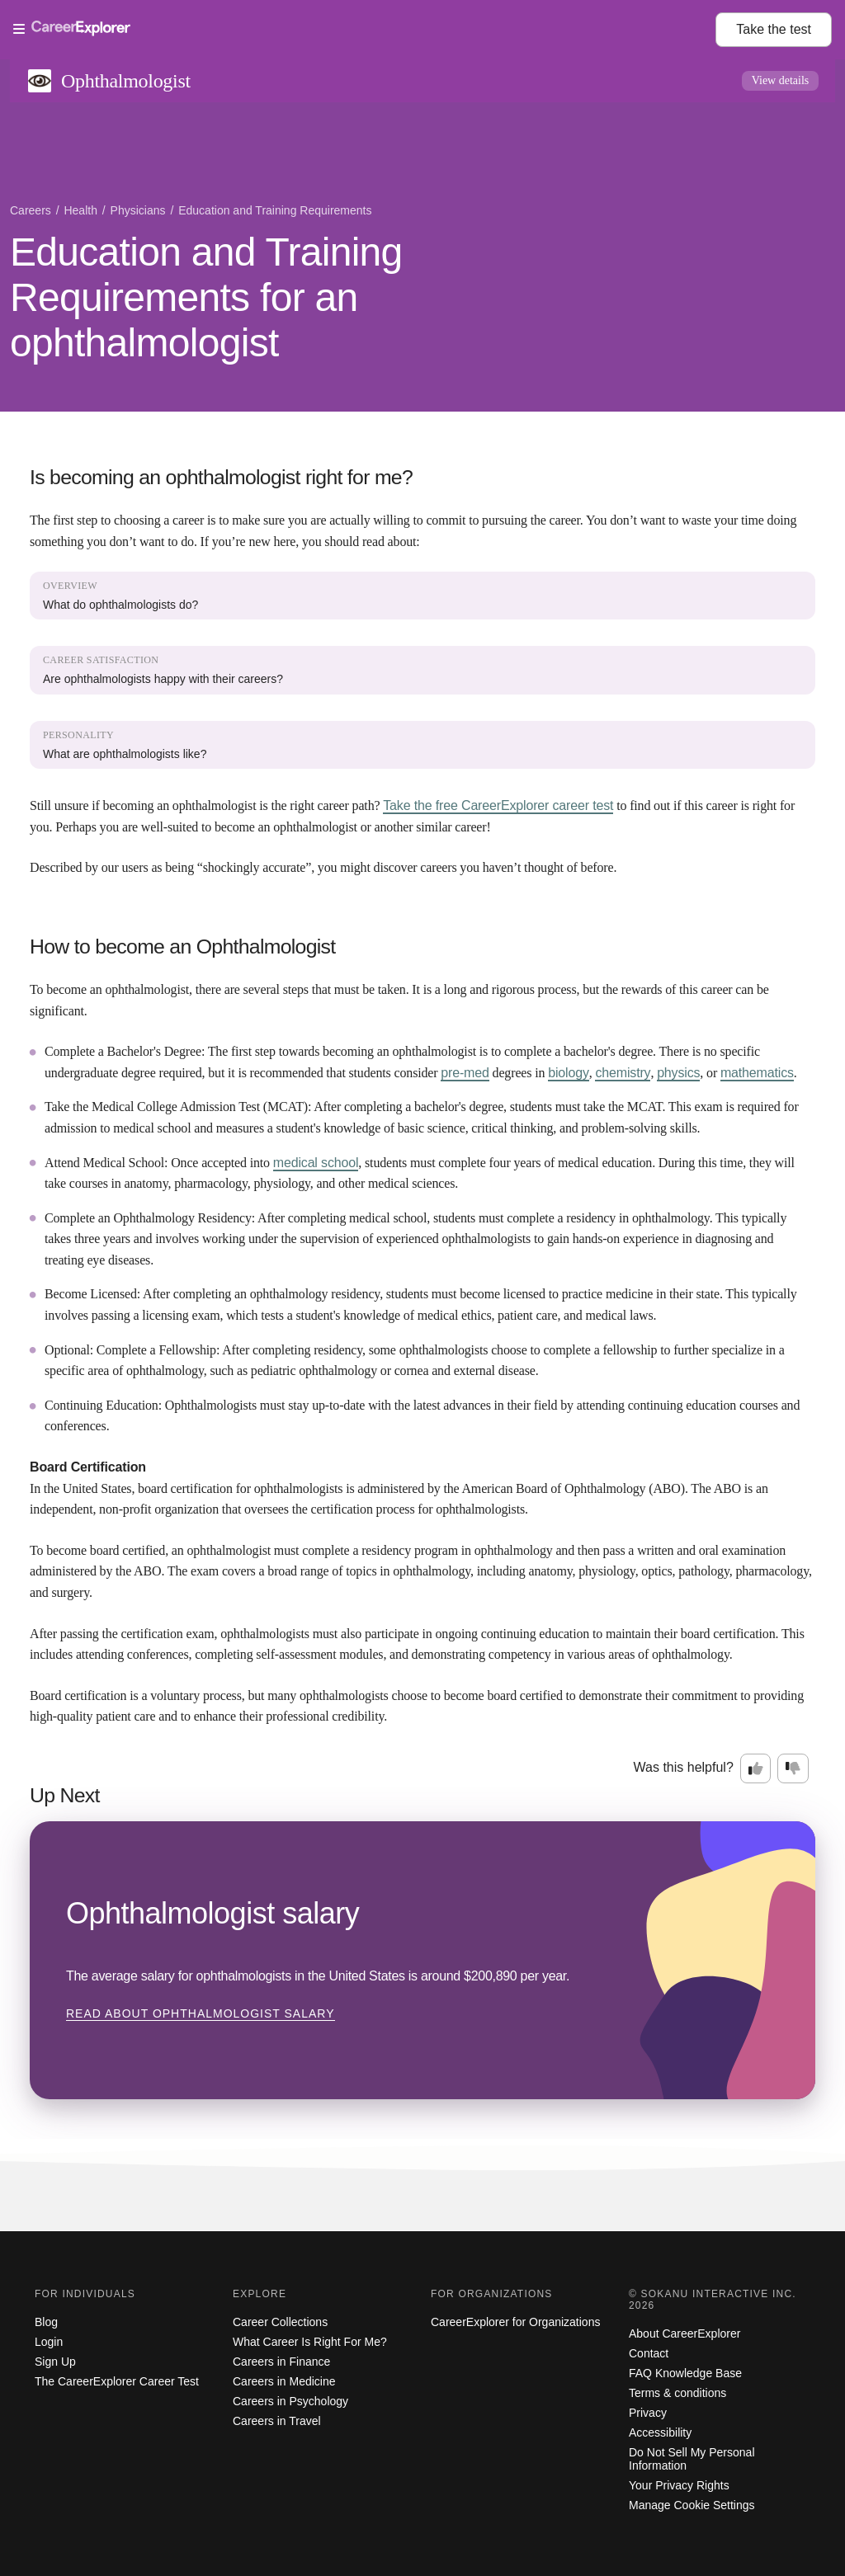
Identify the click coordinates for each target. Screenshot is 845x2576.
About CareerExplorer (684, 2333)
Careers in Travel (277, 2421)
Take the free (498, 805)
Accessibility (660, 2432)
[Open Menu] (364, 29)
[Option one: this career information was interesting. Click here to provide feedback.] (756, 1768)
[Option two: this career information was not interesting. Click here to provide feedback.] (793, 1768)
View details (781, 80)
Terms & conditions (677, 2392)
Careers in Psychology (290, 2401)
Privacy (648, 2412)
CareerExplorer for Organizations (515, 2322)
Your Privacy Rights (679, 2485)
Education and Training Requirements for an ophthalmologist (206, 297)
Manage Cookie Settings (692, 2505)
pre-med (465, 1073)
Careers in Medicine (284, 2381)
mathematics (757, 1073)
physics (678, 1073)
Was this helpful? (684, 1767)
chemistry (622, 1073)
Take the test (773, 29)
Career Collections (280, 2322)
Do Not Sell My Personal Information (692, 2459)
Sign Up (55, 2361)
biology (568, 1073)
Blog (46, 2322)
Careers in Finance (281, 2361)
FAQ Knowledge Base (685, 2373)
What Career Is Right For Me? (310, 2341)
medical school (316, 1163)
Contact (648, 2353)
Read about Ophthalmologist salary (200, 2013)
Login (49, 2341)
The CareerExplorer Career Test (117, 2381)
